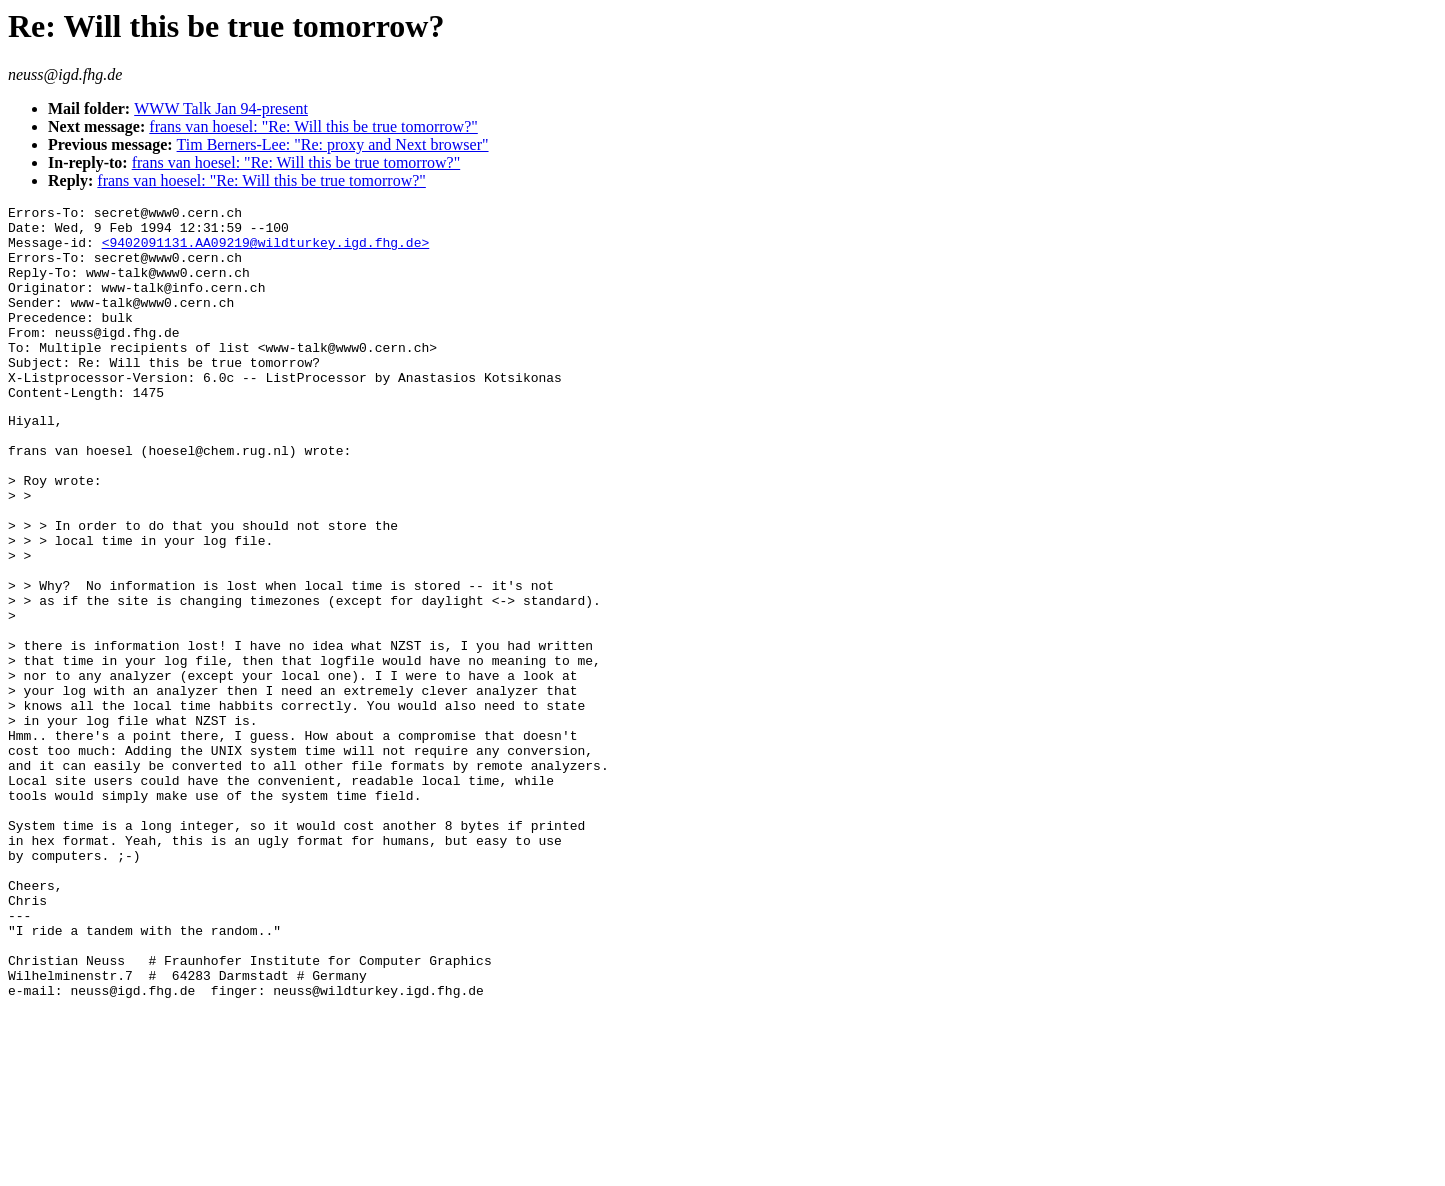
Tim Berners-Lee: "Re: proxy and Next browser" (333, 144)
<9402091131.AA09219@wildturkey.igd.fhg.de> (266, 251)
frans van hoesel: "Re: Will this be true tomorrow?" (313, 126)
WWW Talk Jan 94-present (221, 108)
